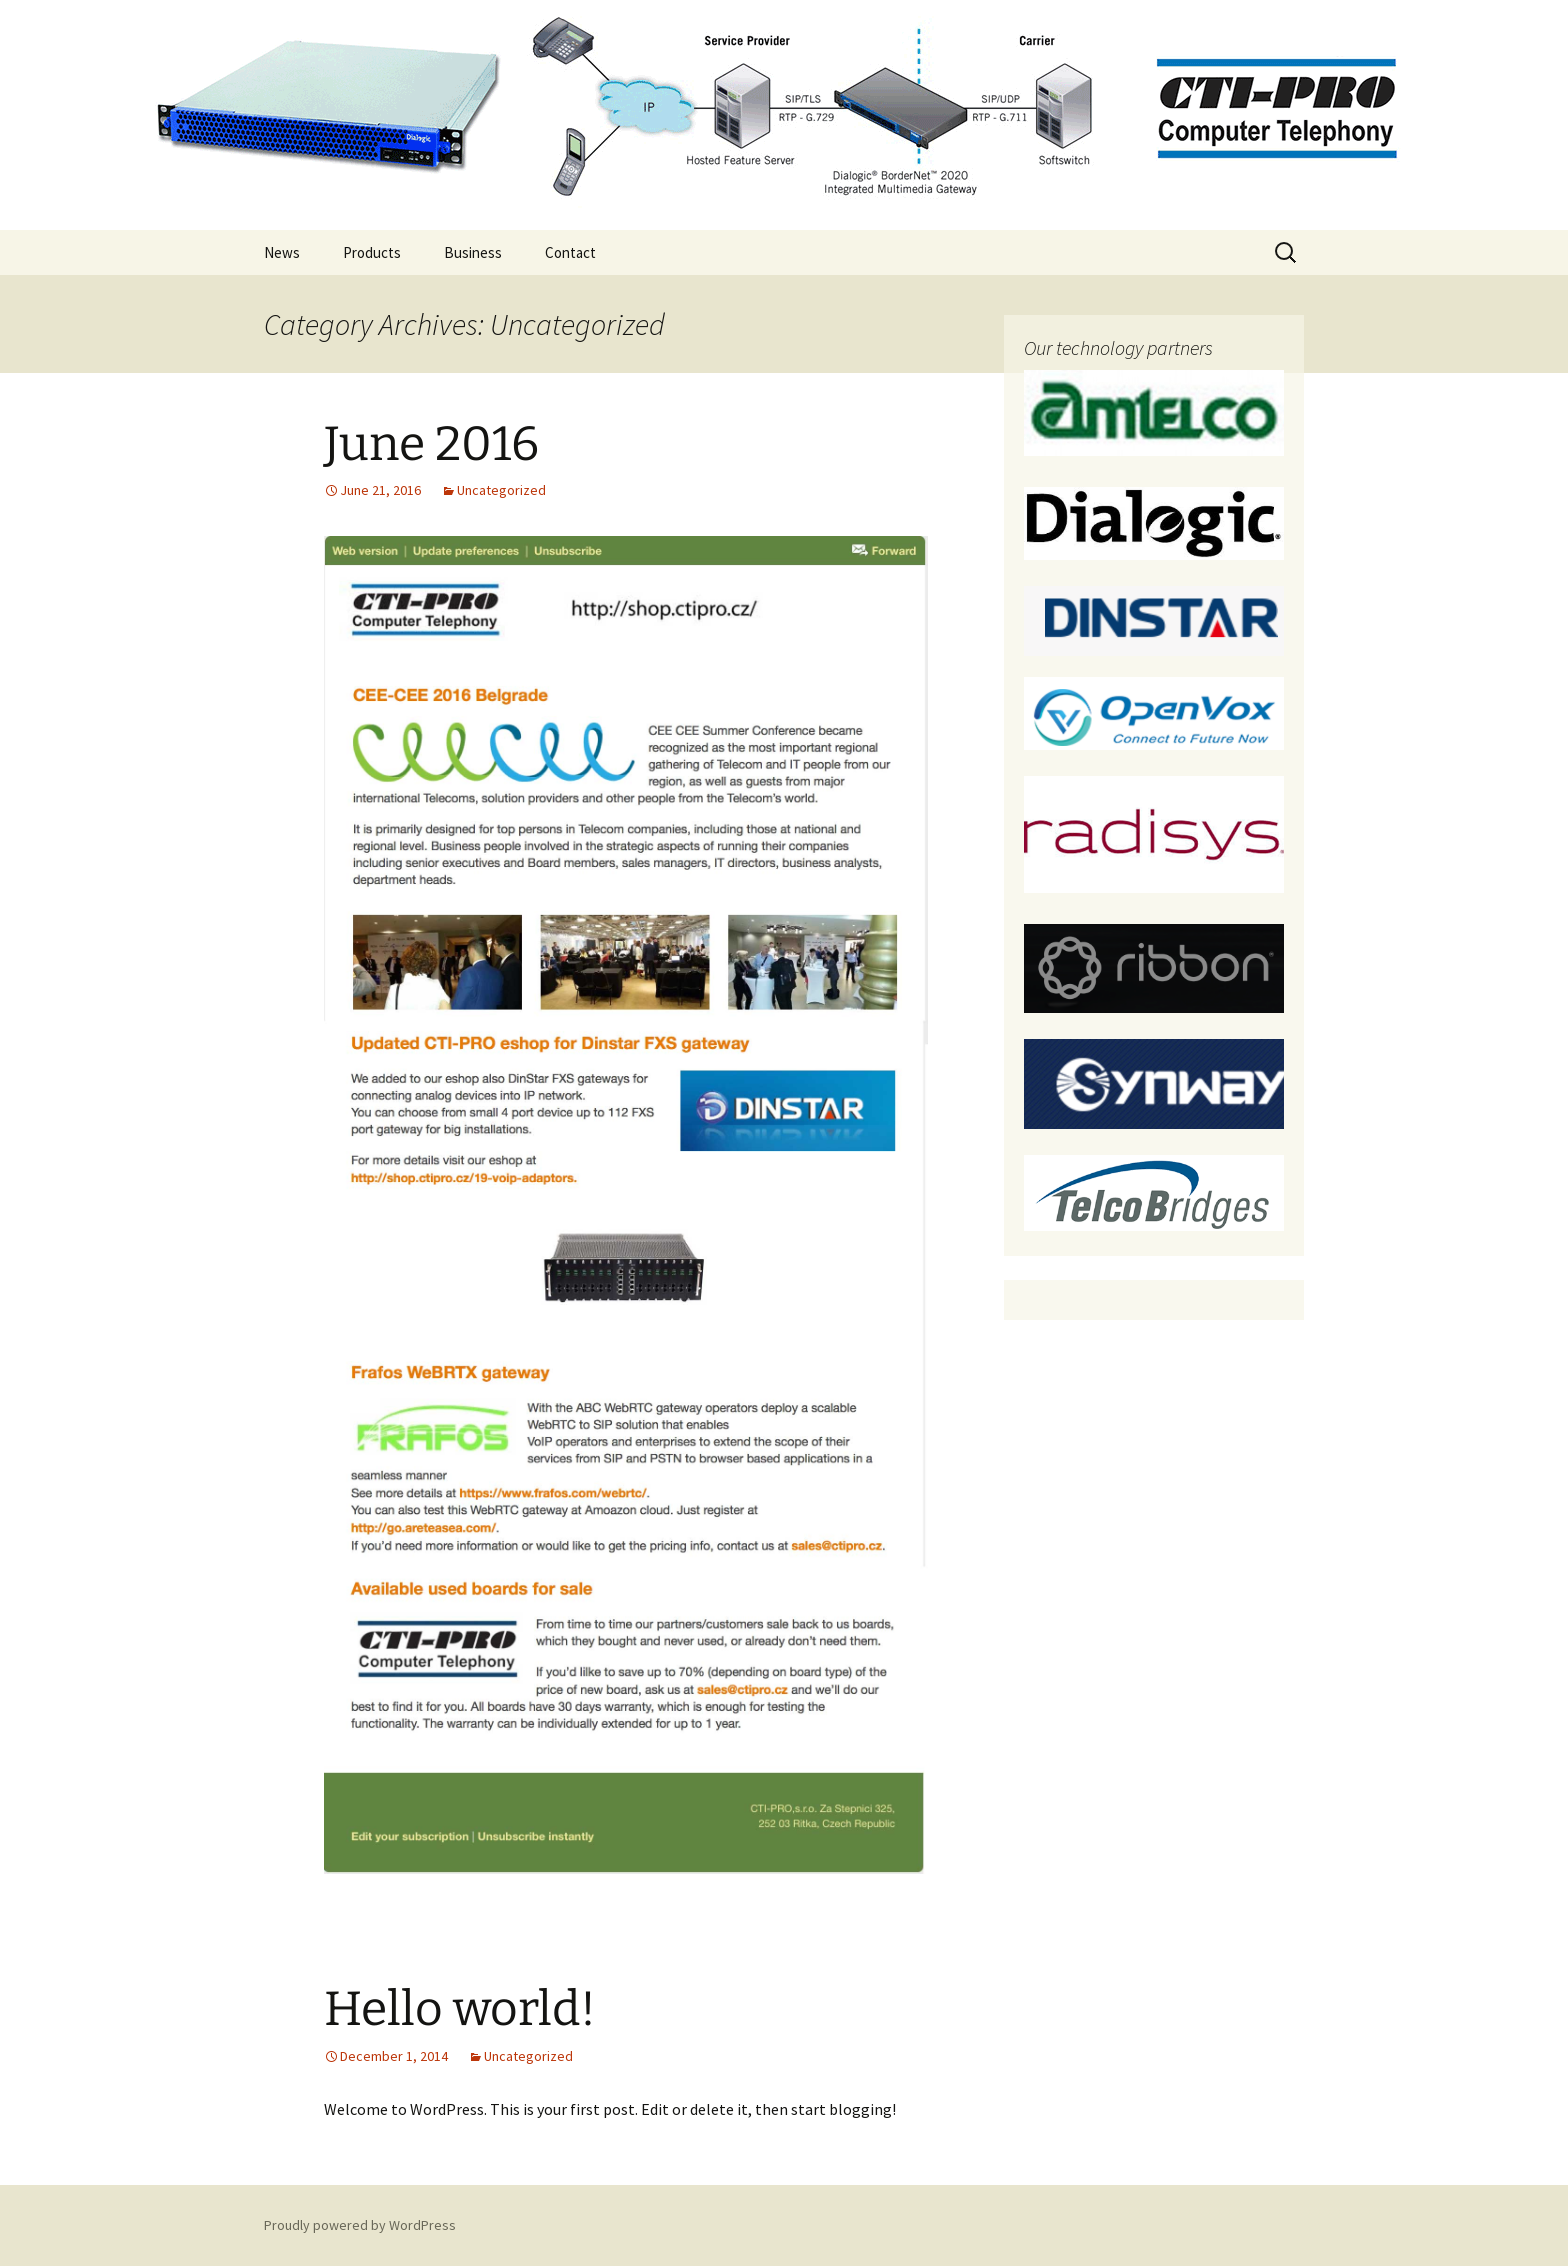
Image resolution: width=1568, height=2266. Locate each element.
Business (473, 252)
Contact (570, 252)
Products (372, 252)
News (282, 252)
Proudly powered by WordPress (360, 2225)
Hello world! (460, 2009)
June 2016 (431, 444)
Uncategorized (501, 490)
